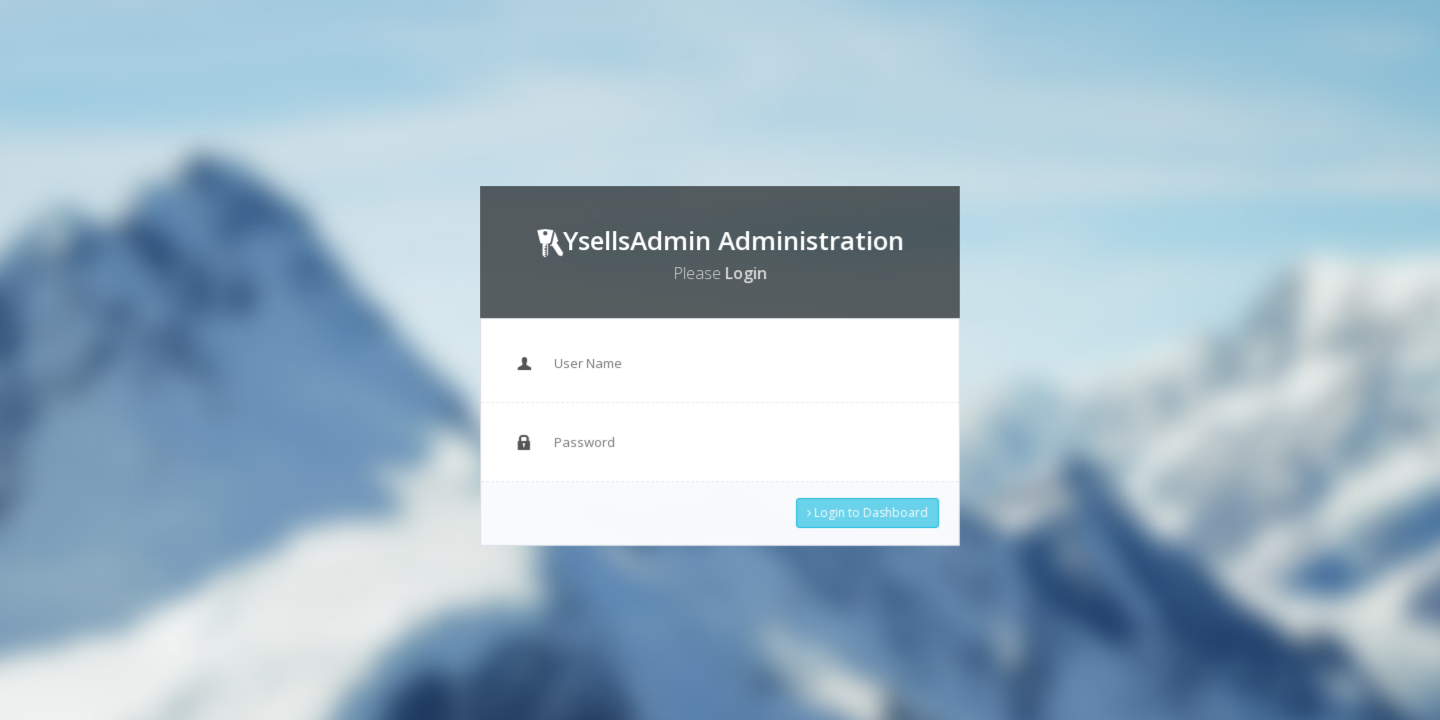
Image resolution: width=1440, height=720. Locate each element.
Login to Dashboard (862, 507)
